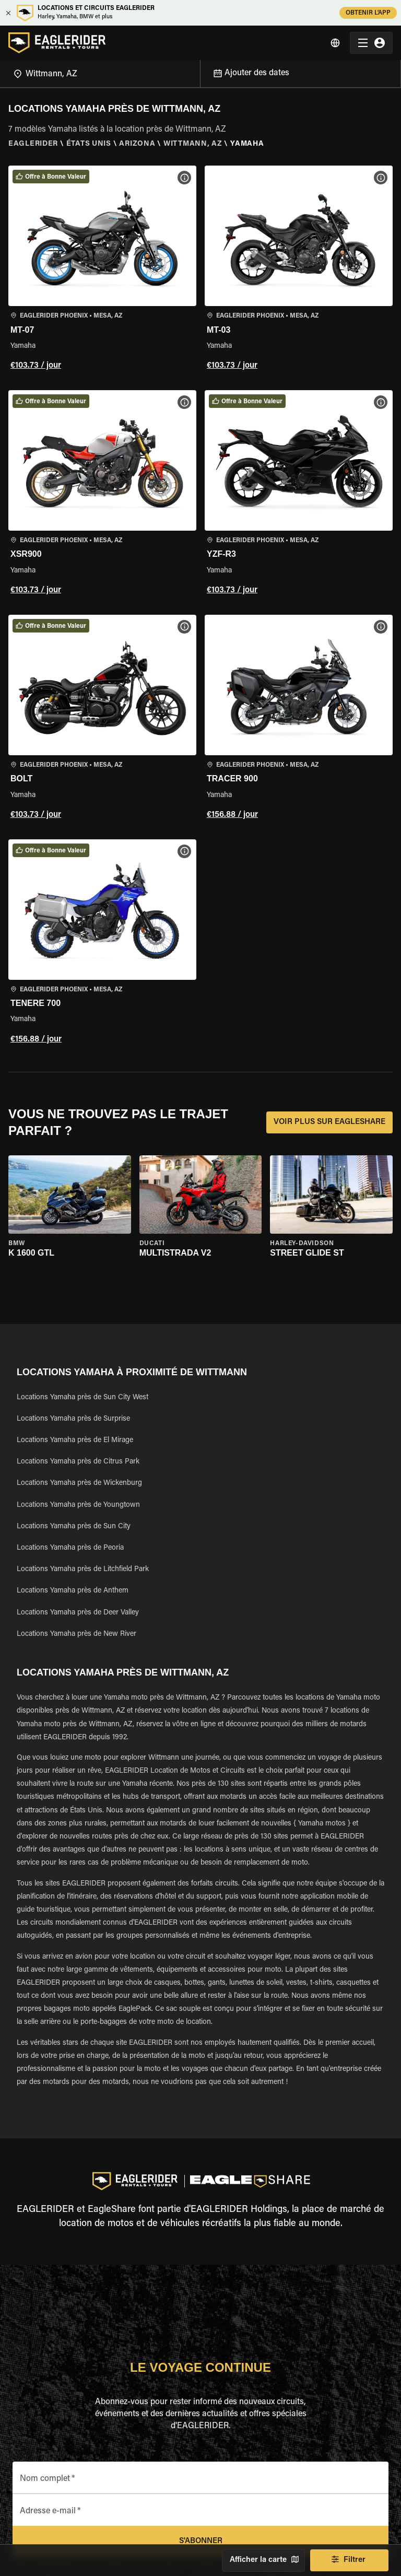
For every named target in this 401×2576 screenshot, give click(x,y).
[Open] (200, 72)
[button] (102, 269)
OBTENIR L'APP (368, 13)
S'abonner (200, 2541)
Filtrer (349, 2560)
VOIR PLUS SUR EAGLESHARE (329, 1122)
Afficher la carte (263, 2560)
